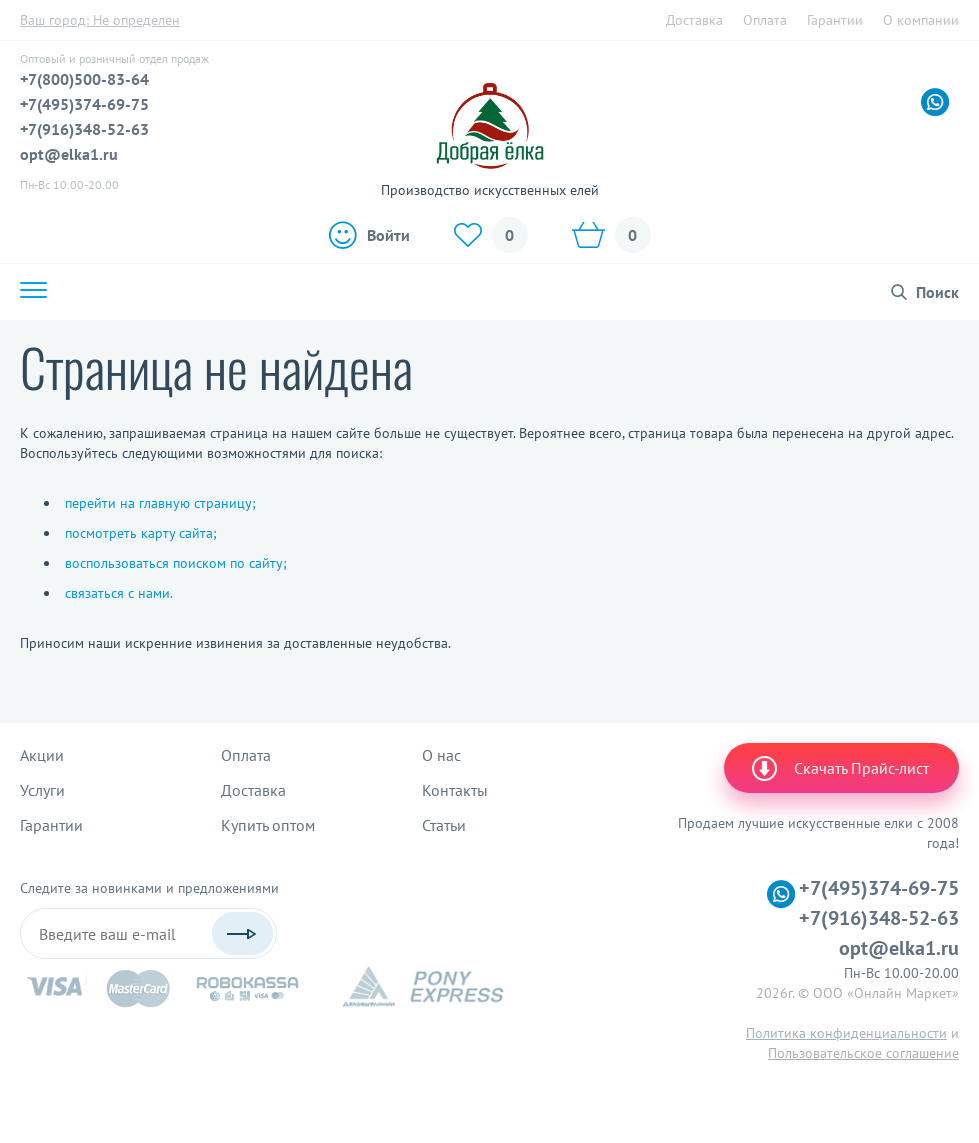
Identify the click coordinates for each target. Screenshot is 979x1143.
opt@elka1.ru (69, 154)
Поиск (937, 292)
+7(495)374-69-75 (84, 104)
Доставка (694, 20)
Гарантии (835, 20)
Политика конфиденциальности (846, 1033)
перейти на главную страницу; (160, 503)
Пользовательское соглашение (863, 1053)
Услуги (42, 790)
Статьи (444, 825)
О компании (921, 20)
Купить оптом (268, 825)
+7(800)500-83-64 (84, 79)
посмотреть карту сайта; (141, 533)
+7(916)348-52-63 (84, 129)
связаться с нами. (119, 593)
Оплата (765, 20)
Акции (42, 755)
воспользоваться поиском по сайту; (176, 563)
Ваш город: (100, 20)
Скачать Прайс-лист (839, 768)
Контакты (455, 790)
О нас (441, 755)
